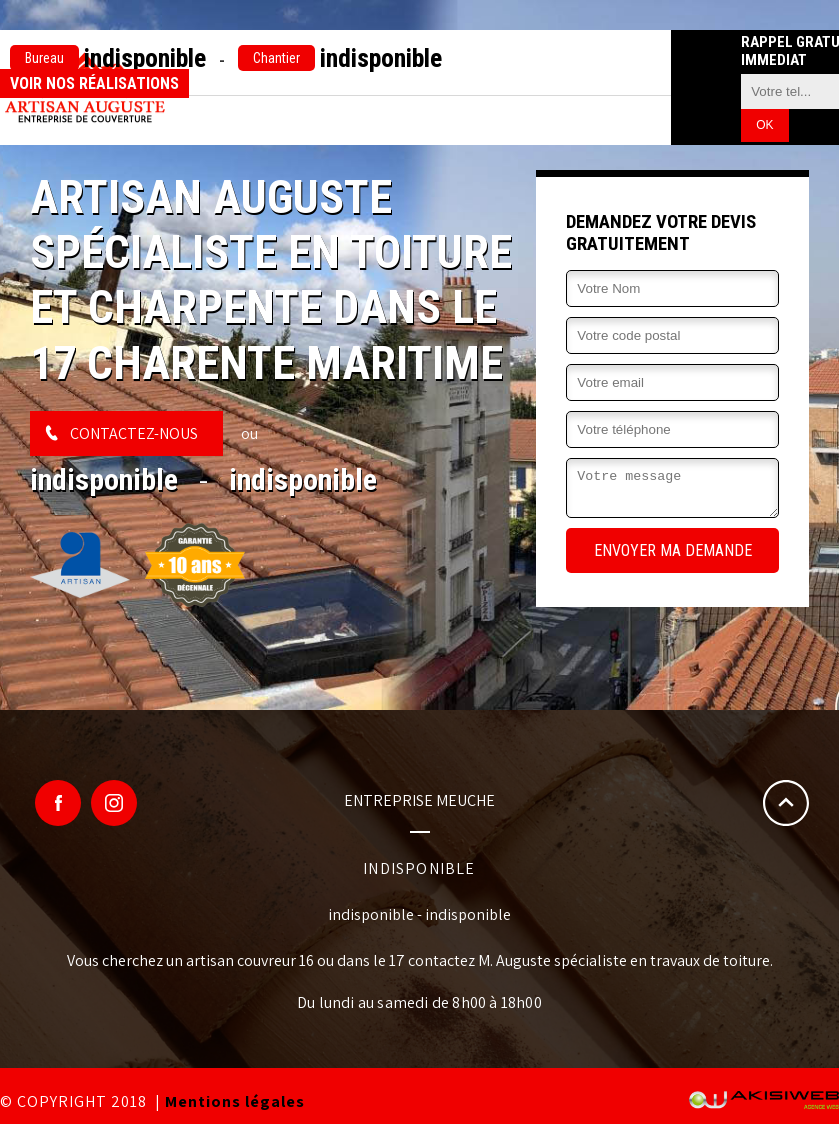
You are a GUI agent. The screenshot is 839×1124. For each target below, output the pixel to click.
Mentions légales (235, 1101)
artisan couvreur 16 (250, 960)
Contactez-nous (134, 433)
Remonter (786, 803)
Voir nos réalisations (94, 83)
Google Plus (114, 803)
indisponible (108, 58)
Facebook (58, 803)
